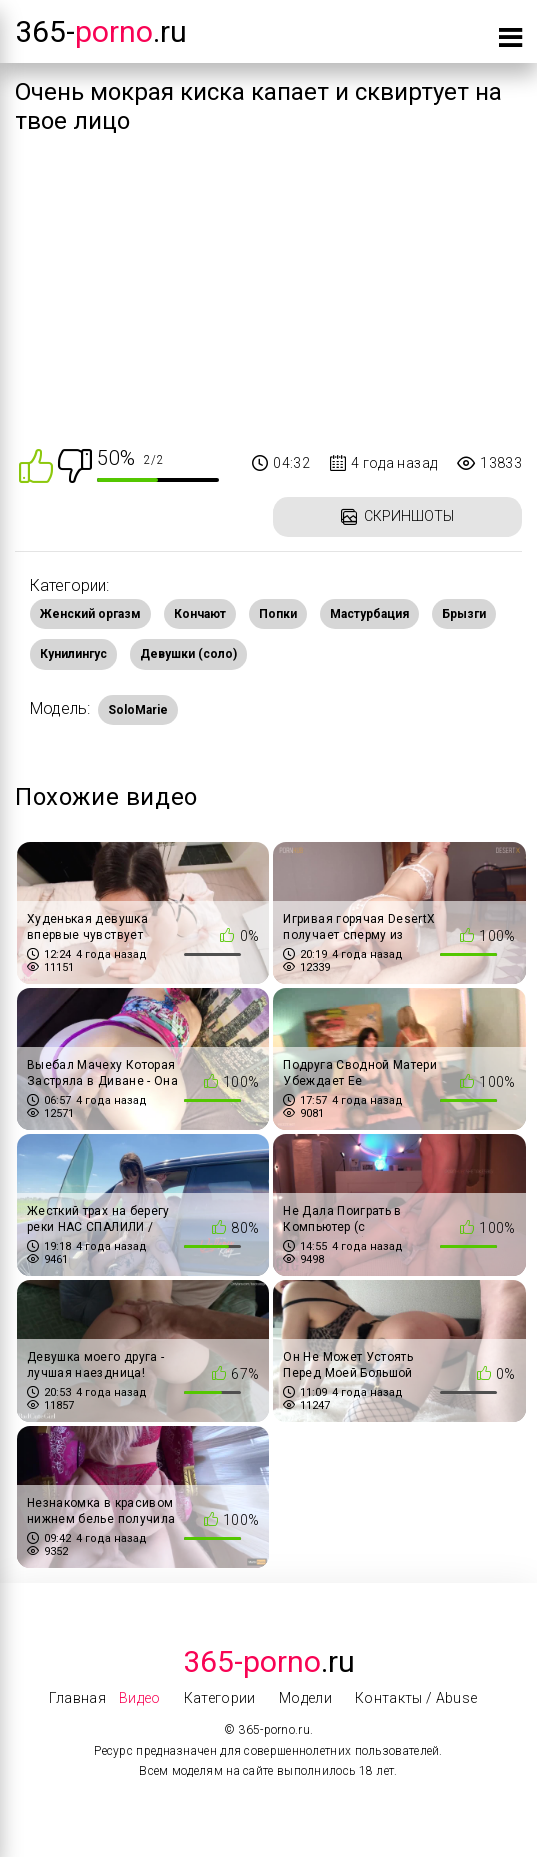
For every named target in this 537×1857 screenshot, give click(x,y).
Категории (220, 1698)
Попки (278, 614)
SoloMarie (138, 710)
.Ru (269, 1661)
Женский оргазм (90, 614)
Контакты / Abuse (416, 1698)
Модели (305, 1698)
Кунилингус (73, 654)
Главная (77, 1698)
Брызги (464, 614)
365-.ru (101, 31)
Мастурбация (369, 614)
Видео (140, 1698)
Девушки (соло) (188, 654)
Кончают (200, 614)
